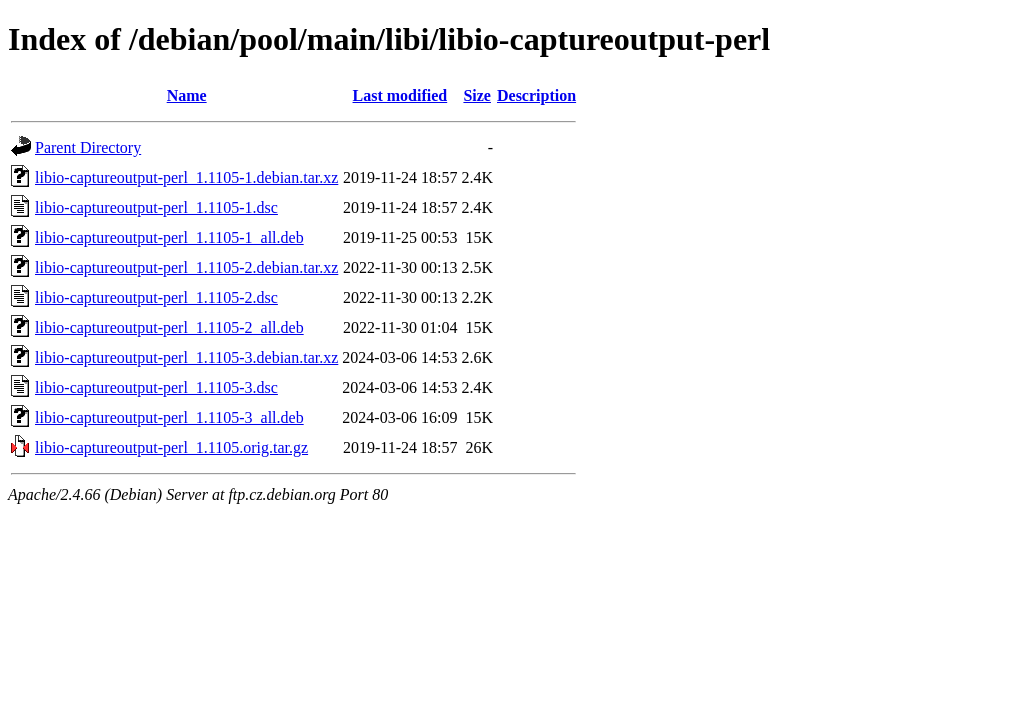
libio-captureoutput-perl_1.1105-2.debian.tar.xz (186, 267)
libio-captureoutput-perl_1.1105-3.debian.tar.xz (186, 357)
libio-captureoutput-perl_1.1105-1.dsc (156, 207)
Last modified (400, 95)
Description (536, 95)
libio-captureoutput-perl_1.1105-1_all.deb (169, 237)
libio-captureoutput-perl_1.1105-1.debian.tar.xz (186, 177)
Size (477, 95)
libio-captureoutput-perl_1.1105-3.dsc (156, 387)
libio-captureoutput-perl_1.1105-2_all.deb (169, 327)
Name (187, 95)
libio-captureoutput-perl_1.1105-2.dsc (156, 297)
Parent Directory (88, 147)
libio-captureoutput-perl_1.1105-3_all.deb (169, 417)
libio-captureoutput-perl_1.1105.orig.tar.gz (171, 447)
